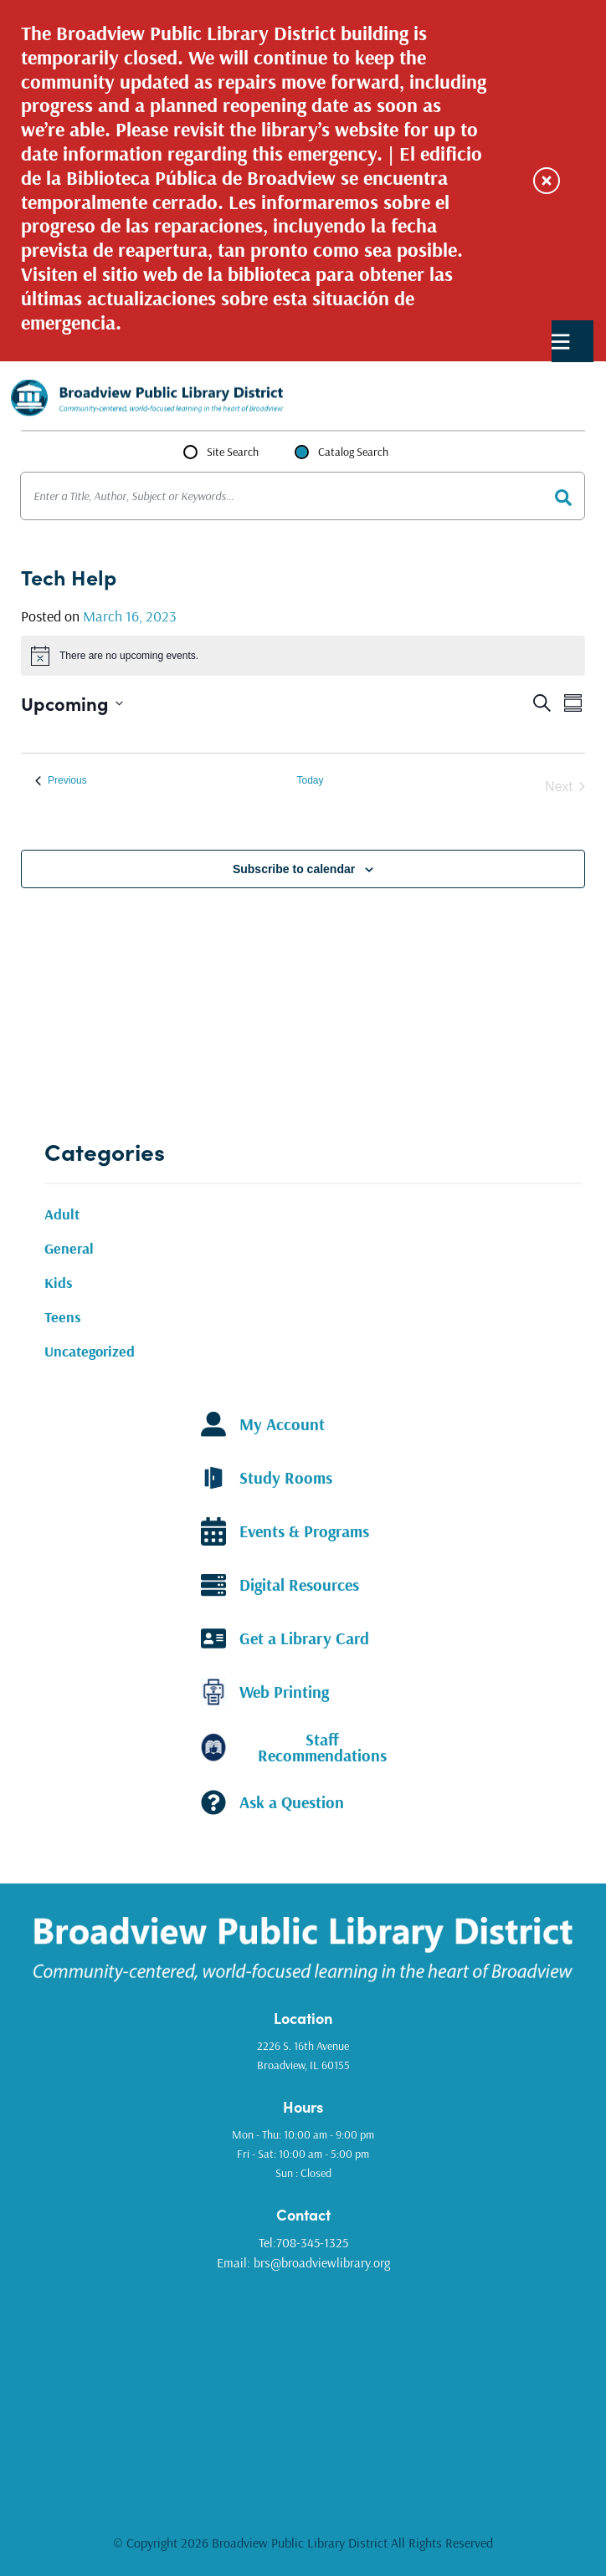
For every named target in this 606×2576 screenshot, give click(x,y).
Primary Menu (561, 341)
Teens (62, 1316)
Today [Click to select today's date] (309, 780)
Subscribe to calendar (294, 869)
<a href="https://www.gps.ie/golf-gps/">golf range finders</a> (303, 2390)
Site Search (233, 451)
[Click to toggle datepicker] (72, 703)
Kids (58, 1282)
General (69, 1248)
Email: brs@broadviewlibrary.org (303, 2262)
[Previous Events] (61, 781)
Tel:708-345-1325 (303, 2242)
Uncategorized (89, 1351)
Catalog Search (353, 451)
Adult (62, 1214)
